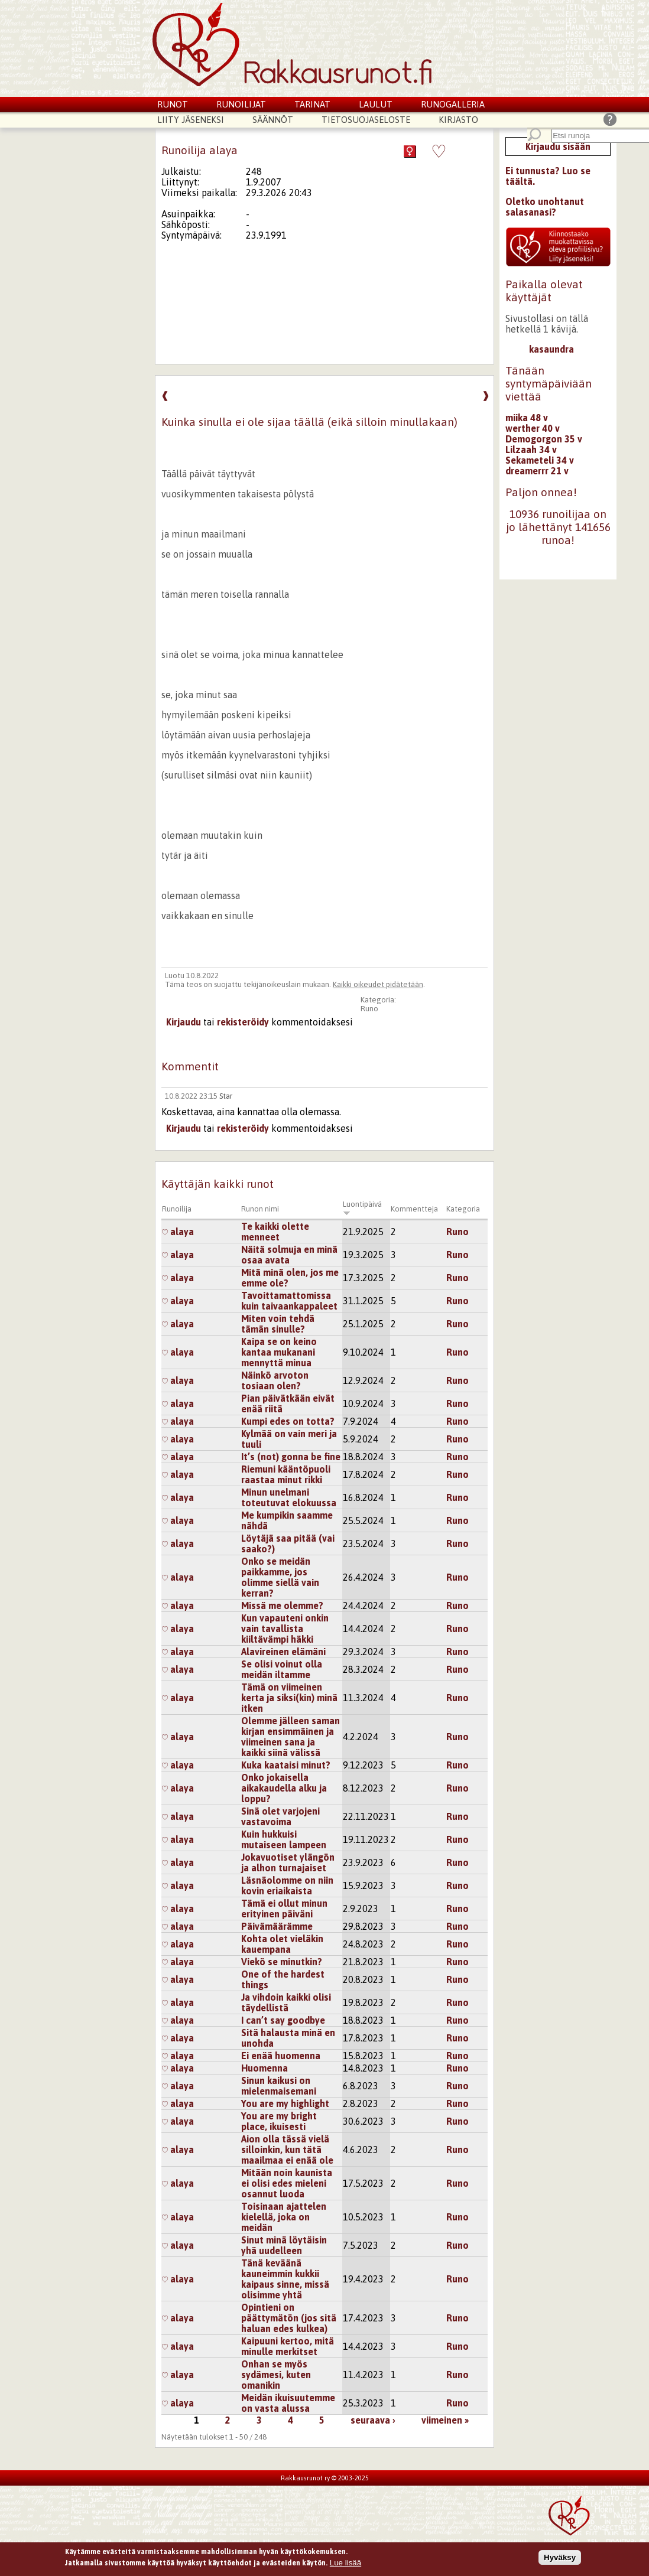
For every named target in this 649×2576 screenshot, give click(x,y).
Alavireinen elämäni (283, 1651)
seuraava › (373, 2420)
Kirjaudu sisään (557, 146)
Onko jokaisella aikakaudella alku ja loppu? (284, 1788)
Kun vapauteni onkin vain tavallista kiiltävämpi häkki (285, 1628)
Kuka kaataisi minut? (285, 1765)
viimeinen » (445, 2420)
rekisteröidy (243, 1022)
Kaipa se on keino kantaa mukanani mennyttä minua (279, 1352)
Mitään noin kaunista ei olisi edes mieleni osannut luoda (286, 2183)
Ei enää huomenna (280, 2055)
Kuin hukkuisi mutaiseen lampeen (283, 1839)
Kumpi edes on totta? (288, 1421)
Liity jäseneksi (190, 120)
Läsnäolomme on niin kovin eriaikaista (287, 1885)
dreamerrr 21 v (537, 470)
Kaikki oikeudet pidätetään (378, 984)
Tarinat (312, 104)
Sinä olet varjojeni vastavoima (280, 1816)
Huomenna (264, 2068)
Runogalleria (453, 104)
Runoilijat (241, 104)
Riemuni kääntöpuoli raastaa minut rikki (285, 1474)
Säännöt (272, 120)
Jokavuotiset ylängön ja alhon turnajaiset (288, 1862)
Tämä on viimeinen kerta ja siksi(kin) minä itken (289, 1698)
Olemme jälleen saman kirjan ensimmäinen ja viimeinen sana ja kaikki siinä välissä (290, 1736)
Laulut (375, 104)
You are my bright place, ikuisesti (279, 2121)
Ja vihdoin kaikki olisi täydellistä (286, 2002)
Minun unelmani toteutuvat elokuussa (288, 1497)
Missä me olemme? (282, 1605)
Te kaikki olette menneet (275, 1231)
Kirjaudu (183, 1022)
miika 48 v (526, 417)
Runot (172, 104)
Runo (369, 1008)
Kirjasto (458, 120)
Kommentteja (414, 1208)
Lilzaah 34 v (531, 449)
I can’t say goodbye (283, 2020)
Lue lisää (345, 2563)
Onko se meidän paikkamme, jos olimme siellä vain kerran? (280, 1577)
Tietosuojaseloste (366, 120)
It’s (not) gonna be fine (290, 1456)
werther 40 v (532, 428)
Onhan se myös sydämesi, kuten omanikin (276, 2375)
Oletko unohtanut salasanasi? (544, 206)
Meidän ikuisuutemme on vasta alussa (288, 2403)
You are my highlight (285, 2103)
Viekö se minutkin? (281, 1961)
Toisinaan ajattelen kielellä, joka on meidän (283, 2217)
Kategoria (463, 1208)
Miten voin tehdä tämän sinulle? (277, 1323)
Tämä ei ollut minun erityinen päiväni (284, 1908)
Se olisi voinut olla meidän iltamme (281, 1669)
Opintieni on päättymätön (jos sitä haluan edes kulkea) (288, 2318)
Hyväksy (560, 2558)
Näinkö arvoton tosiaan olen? (275, 1380)
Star (225, 1096)
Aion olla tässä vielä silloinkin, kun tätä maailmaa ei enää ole (287, 2149)
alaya (178, 1231)
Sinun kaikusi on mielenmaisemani (278, 2085)
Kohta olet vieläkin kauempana (282, 1944)
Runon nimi (260, 1208)
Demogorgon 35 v (543, 439)
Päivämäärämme (277, 1926)
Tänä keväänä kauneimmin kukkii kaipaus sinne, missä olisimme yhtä (285, 2279)
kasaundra (551, 349)
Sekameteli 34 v (539, 460)
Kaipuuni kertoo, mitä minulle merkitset (287, 2346)
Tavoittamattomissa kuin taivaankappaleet (289, 1300)
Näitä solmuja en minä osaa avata (289, 1254)
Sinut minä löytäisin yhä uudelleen (284, 2245)
